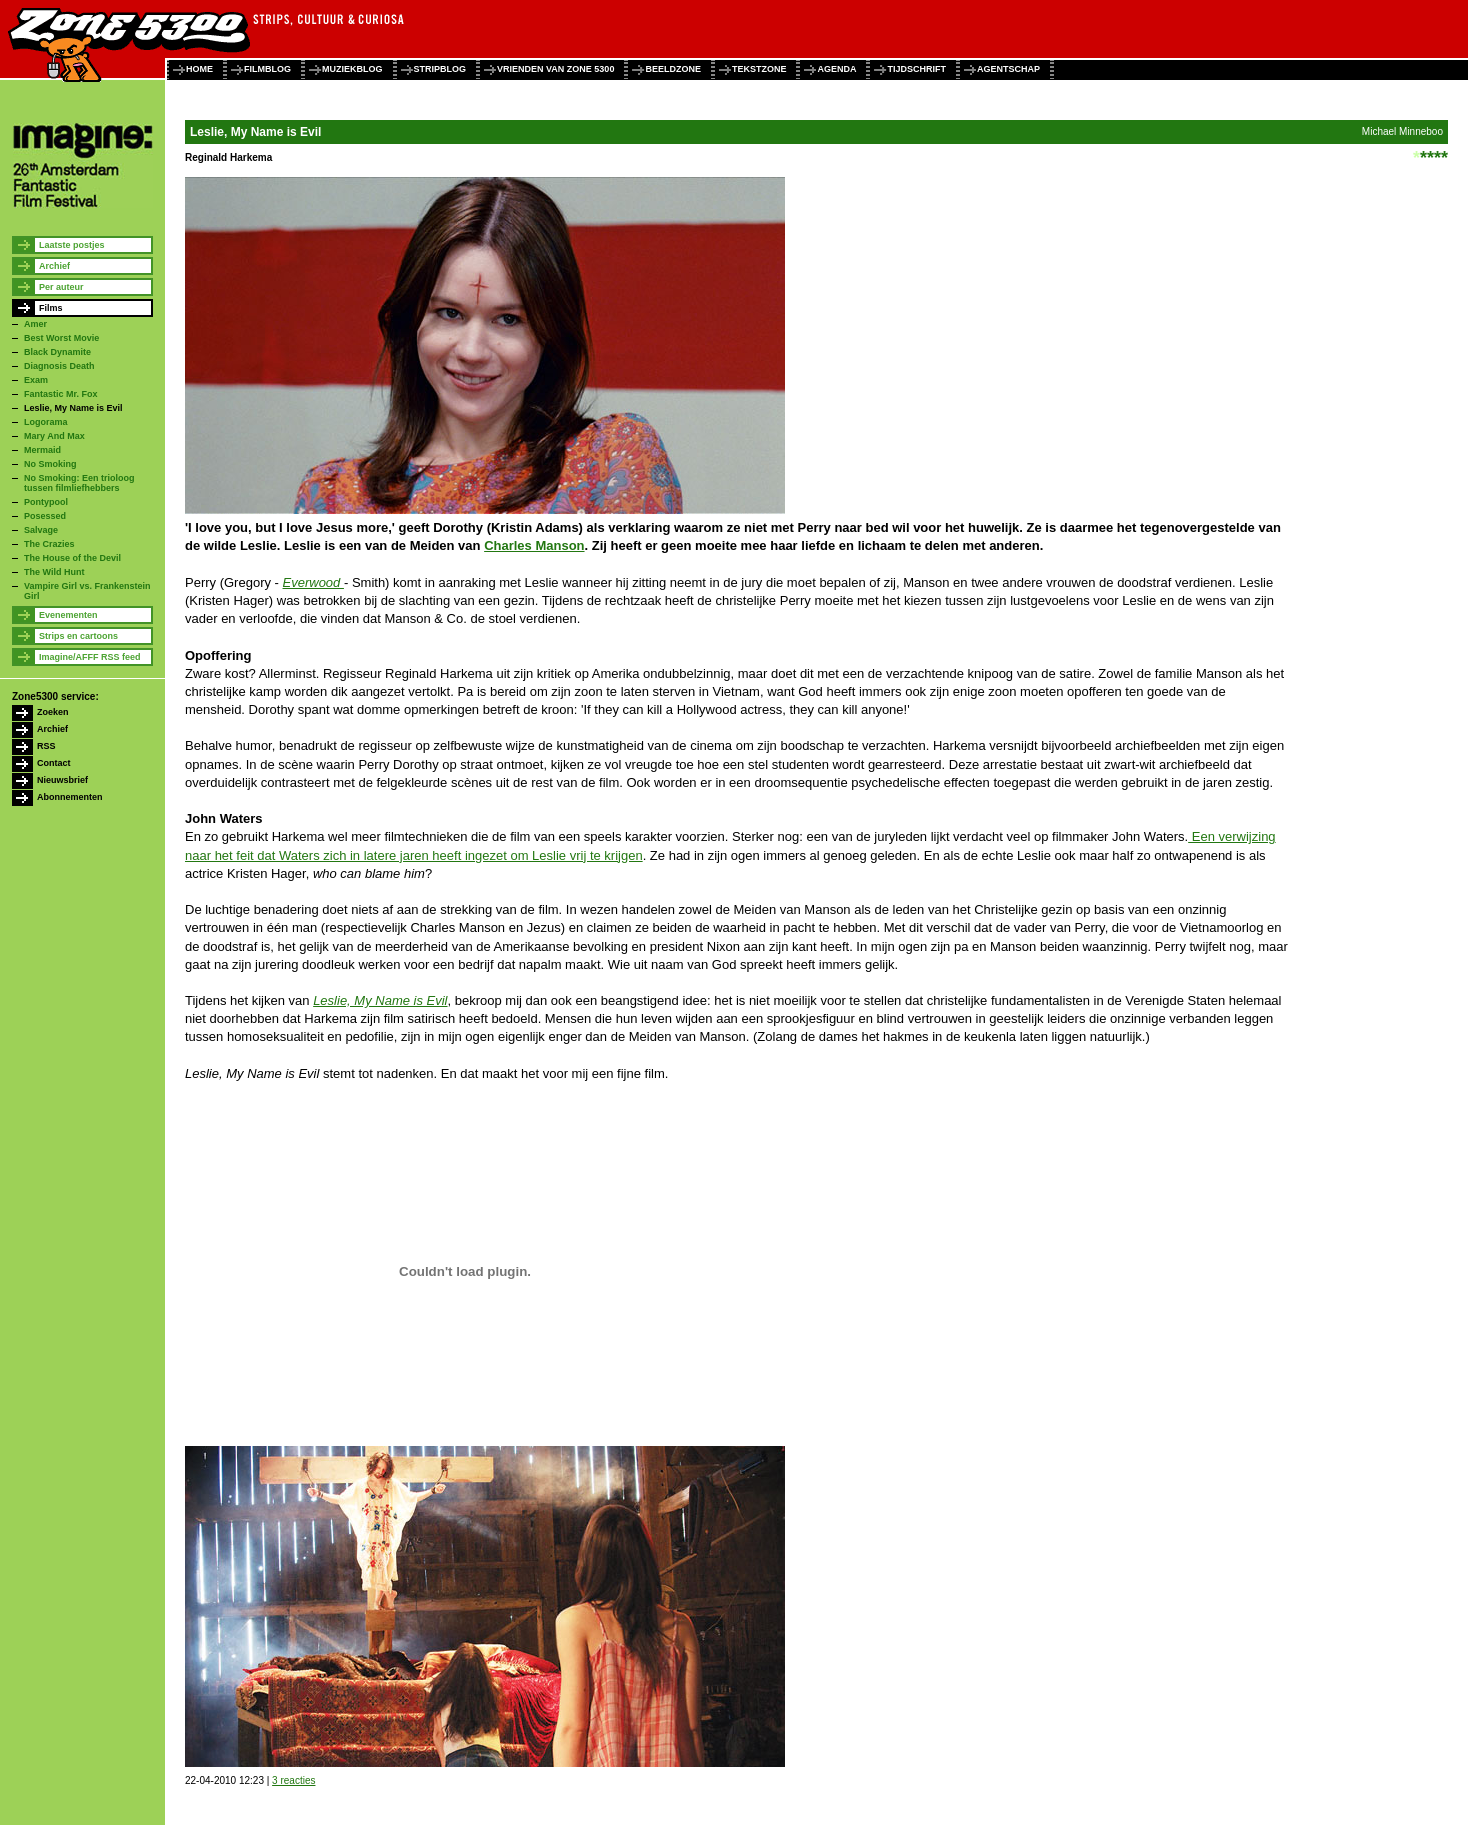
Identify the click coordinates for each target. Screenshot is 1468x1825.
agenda (836, 69)
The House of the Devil (72, 558)
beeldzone (673, 69)
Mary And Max (54, 436)
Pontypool (46, 502)
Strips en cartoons (78, 636)
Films (51, 308)
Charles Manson (534, 545)
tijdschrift (916, 69)
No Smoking (50, 464)
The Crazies (49, 544)
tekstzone (759, 69)
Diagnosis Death (59, 366)
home (199, 69)
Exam (36, 380)
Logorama (46, 422)
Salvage (41, 530)
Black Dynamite (57, 352)
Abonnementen (70, 797)
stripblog (440, 69)
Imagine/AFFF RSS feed (90, 657)
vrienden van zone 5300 (555, 69)
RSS (46, 746)
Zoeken (53, 712)
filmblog (267, 69)
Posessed (45, 516)
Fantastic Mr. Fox (61, 394)
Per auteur (61, 287)
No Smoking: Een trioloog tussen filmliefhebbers (79, 483)
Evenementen (68, 615)
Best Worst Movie (61, 338)
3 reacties (293, 1780)
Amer (35, 324)
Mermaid (42, 450)
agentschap (1008, 69)
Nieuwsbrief (62, 780)
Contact (54, 763)
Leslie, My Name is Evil (73, 408)
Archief (54, 266)
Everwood (313, 582)
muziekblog (352, 69)
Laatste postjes (72, 245)
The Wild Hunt (54, 572)
